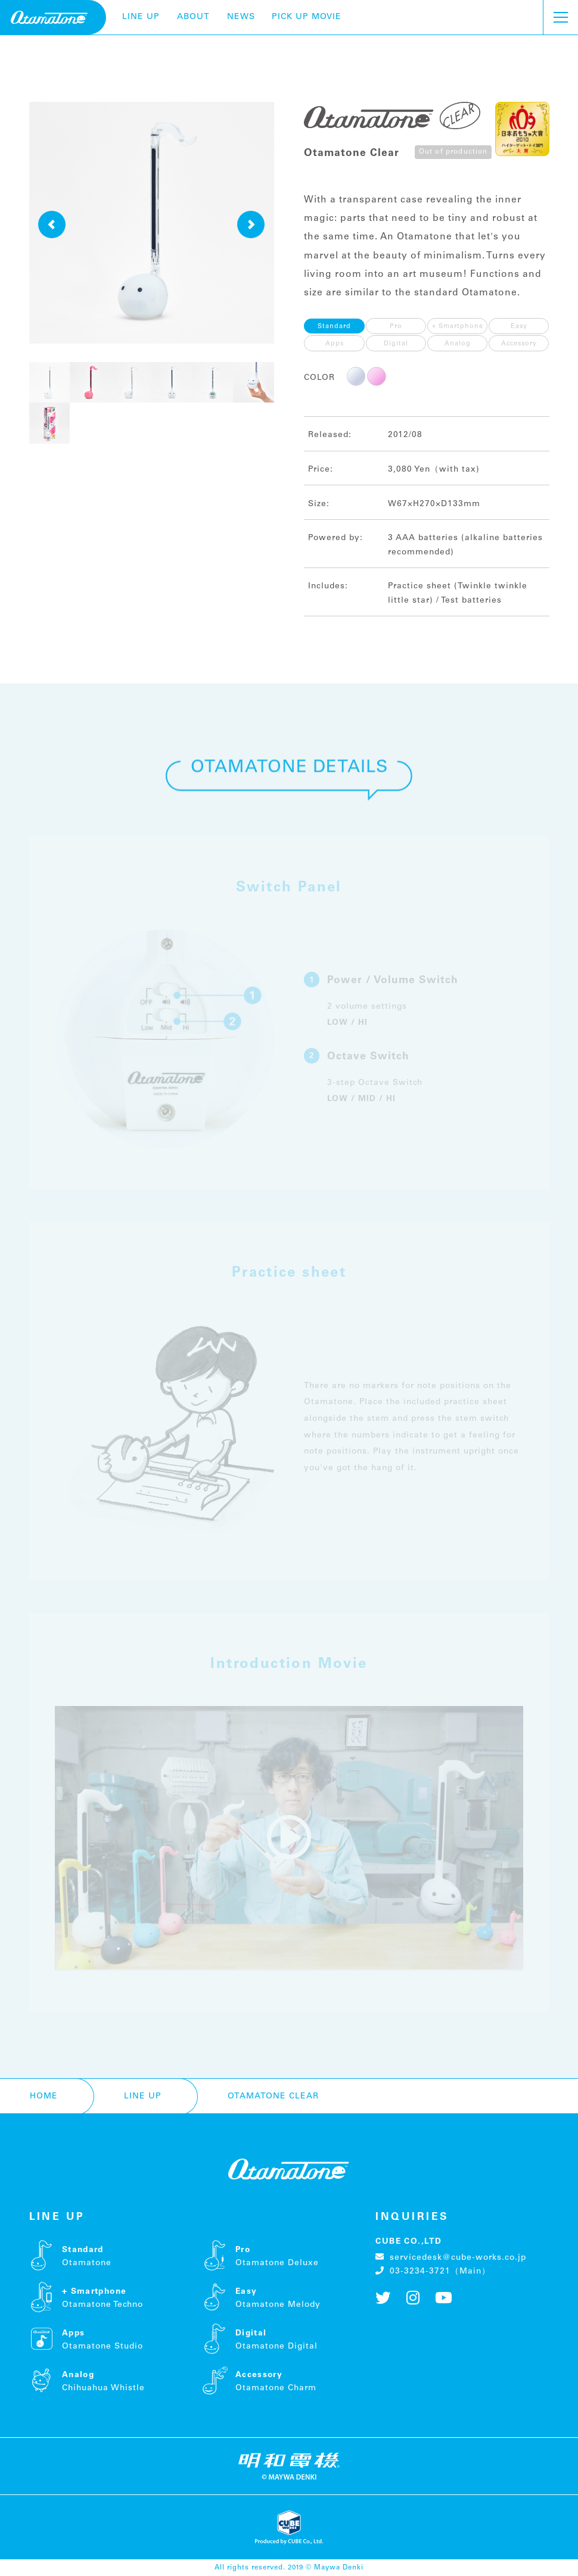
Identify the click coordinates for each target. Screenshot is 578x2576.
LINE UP (141, 17)
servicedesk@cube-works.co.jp (450, 2257)
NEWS (241, 17)
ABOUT (193, 17)
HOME (44, 2096)
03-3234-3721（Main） (432, 2270)
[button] (51, 224)
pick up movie (306, 17)
